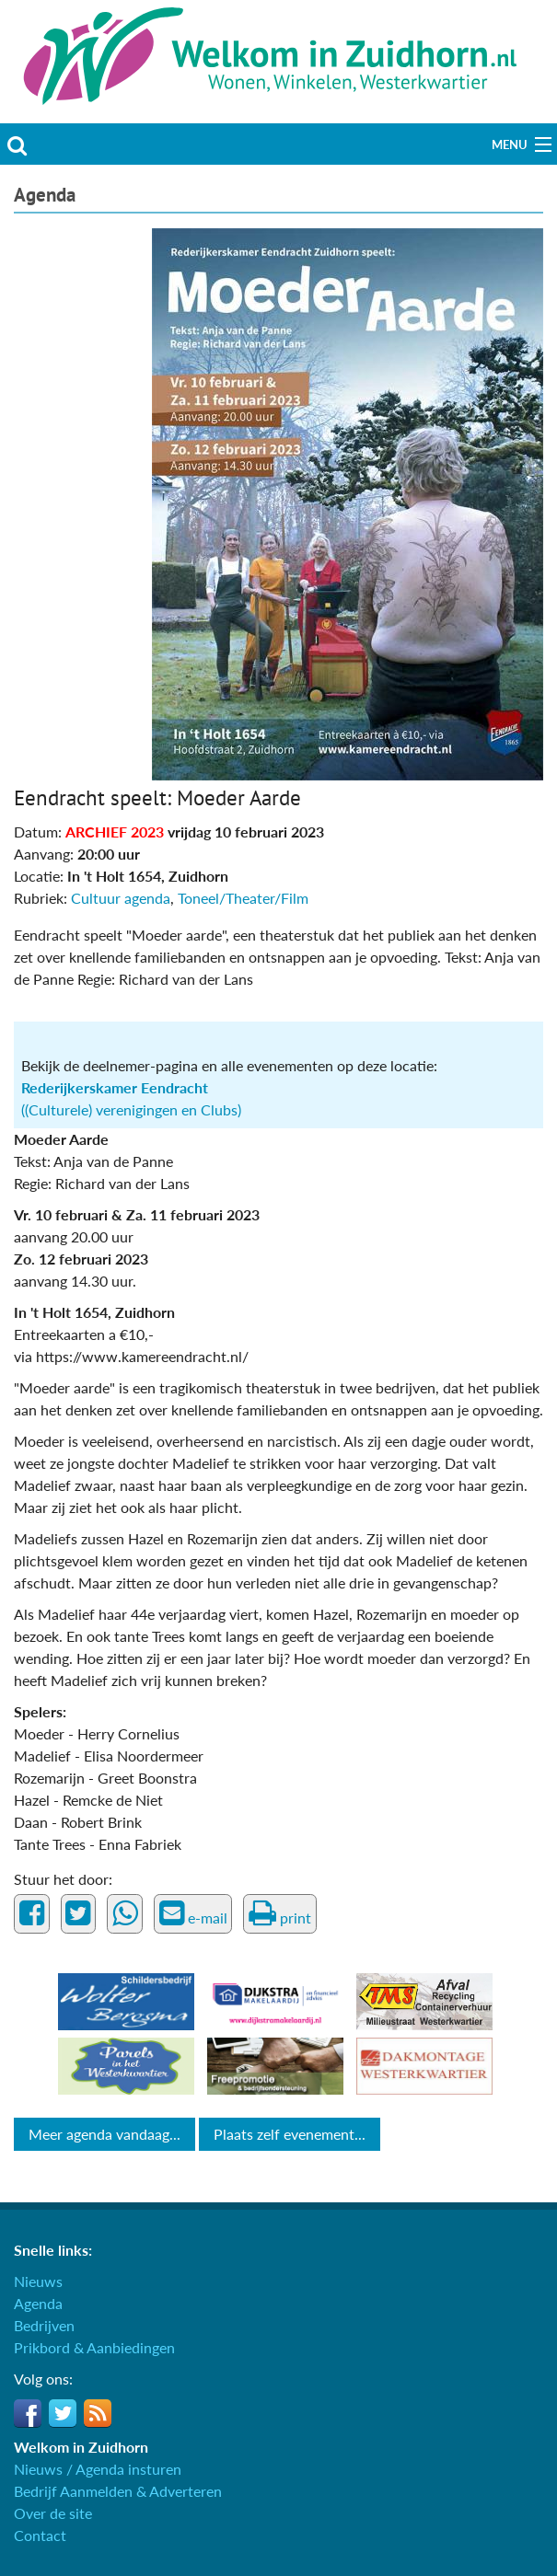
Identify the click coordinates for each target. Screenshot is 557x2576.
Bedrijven (44, 2325)
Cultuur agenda (120, 898)
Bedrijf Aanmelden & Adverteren (118, 2491)
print (280, 1913)
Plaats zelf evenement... (290, 2134)
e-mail (193, 1913)
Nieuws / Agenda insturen (97, 2469)
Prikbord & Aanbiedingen (94, 2347)
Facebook (27, 2413)
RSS (97, 2413)
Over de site (53, 2513)
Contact (40, 2535)
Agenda (44, 194)
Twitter (62, 2413)
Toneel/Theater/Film (243, 898)
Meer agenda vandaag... (104, 2134)
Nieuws (38, 2281)
